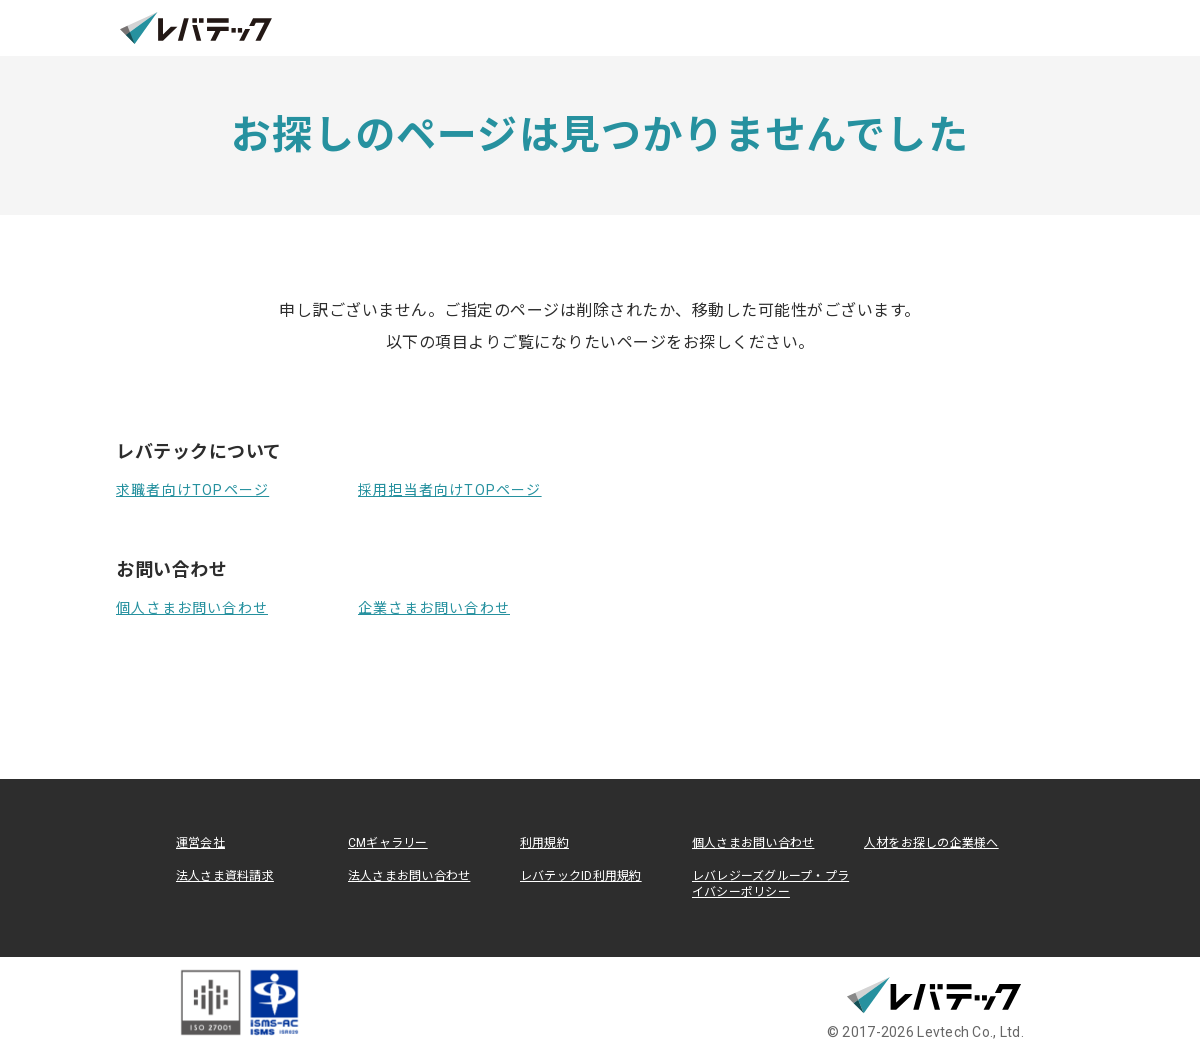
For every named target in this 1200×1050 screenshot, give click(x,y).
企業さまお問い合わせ (434, 608)
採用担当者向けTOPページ (450, 490)
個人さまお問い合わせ (192, 608)
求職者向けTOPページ (192, 490)
